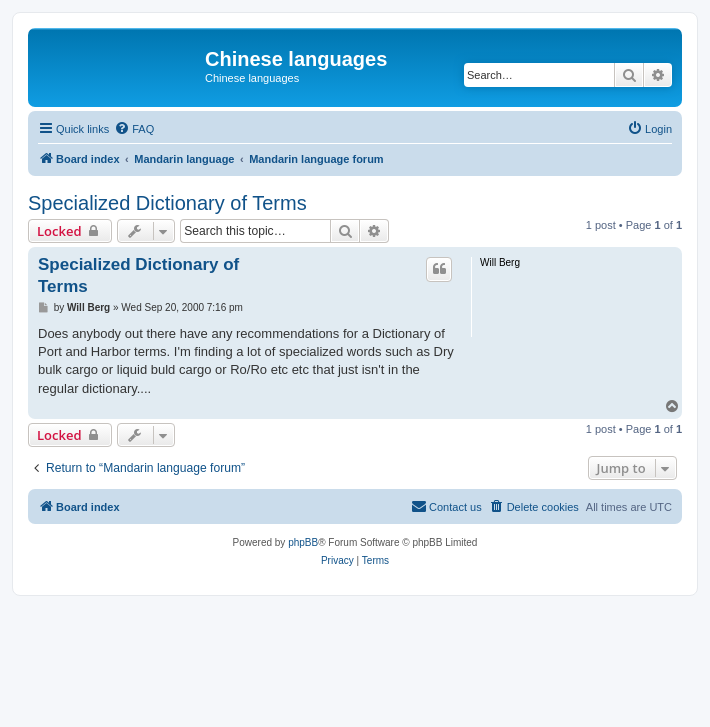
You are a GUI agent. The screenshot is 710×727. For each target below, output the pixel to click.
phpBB (303, 542)
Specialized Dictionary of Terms (167, 203)
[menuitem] (134, 129)
